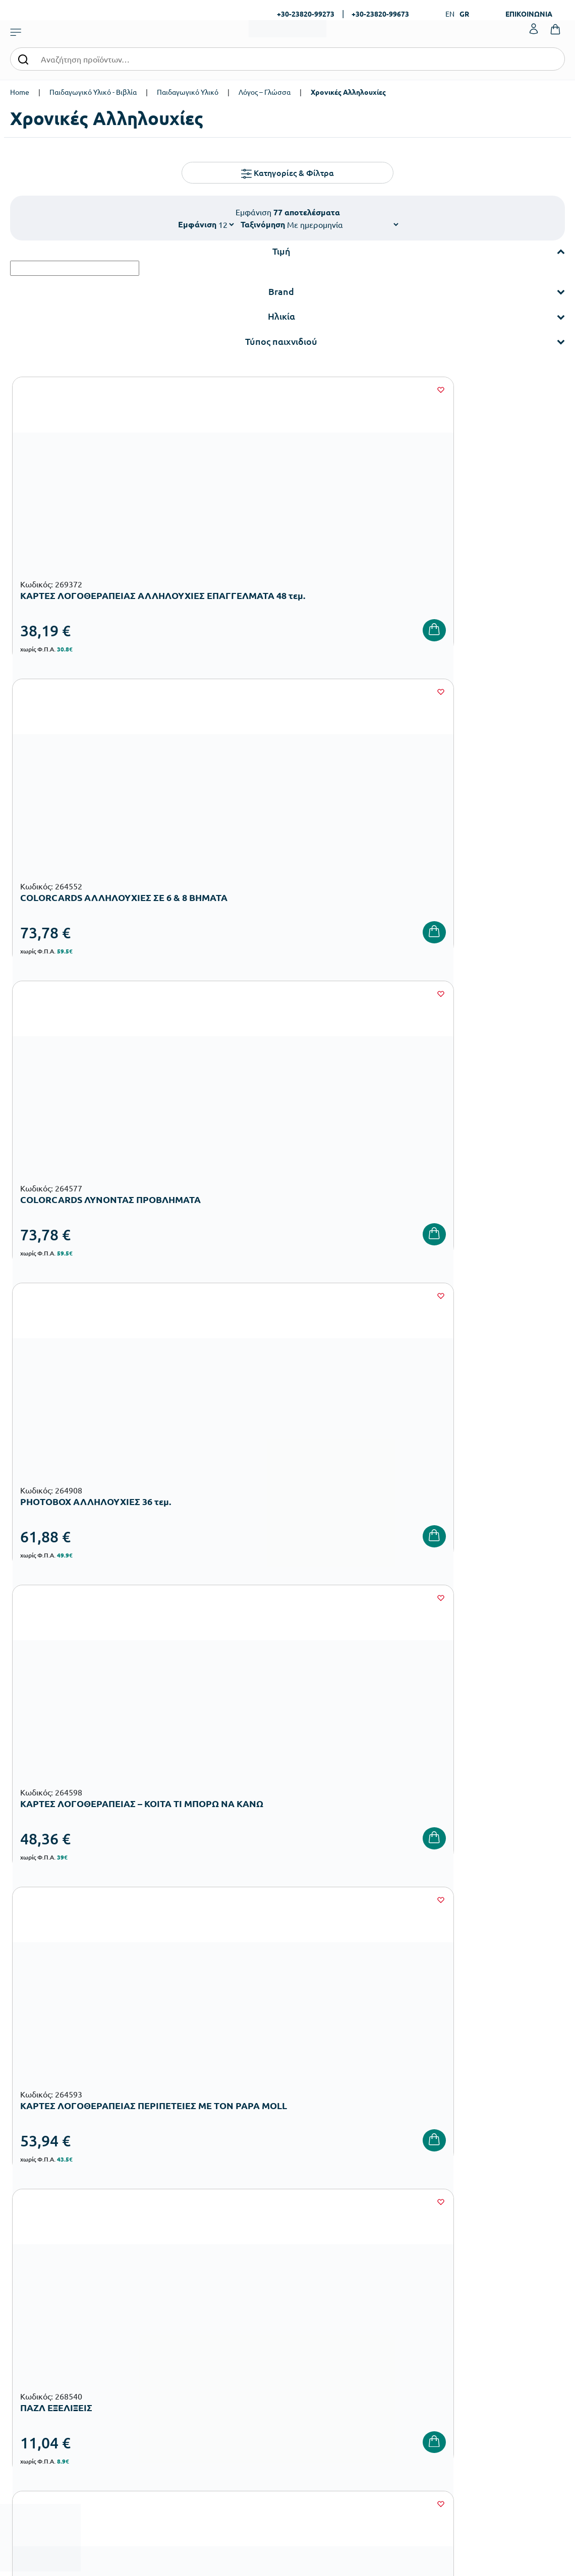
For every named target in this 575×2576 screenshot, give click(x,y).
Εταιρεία (306, 2259)
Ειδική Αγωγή (219, 2416)
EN (449, 13)
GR (464, 13)
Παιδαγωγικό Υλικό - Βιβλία (93, 91)
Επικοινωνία (501, 2291)
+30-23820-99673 (380, 13)
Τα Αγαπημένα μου (510, 2275)
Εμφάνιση (197, 224)
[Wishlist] (174, 389)
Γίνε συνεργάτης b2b (324, 2339)
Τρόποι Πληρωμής (414, 2275)
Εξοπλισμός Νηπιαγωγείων (240, 2303)
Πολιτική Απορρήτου (418, 2339)
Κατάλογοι (309, 2291)
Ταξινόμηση (263, 224)
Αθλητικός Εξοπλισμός (233, 2400)
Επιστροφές (405, 2307)
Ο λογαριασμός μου (512, 2259)
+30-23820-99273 (305, 13)
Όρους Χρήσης (463, 2093)
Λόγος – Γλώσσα (265, 91)
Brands (303, 2307)
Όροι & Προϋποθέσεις (420, 2323)
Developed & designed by (288, 2563)
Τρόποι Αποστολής (415, 2291)
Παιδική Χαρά (219, 2384)
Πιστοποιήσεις (315, 2275)
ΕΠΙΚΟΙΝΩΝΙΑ (528, 13)
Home (19, 91)
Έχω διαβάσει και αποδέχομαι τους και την (426, 2099)
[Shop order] (342, 224)
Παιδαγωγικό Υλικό (187, 91)
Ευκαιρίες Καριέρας (323, 2323)
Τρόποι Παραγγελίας (418, 2259)
